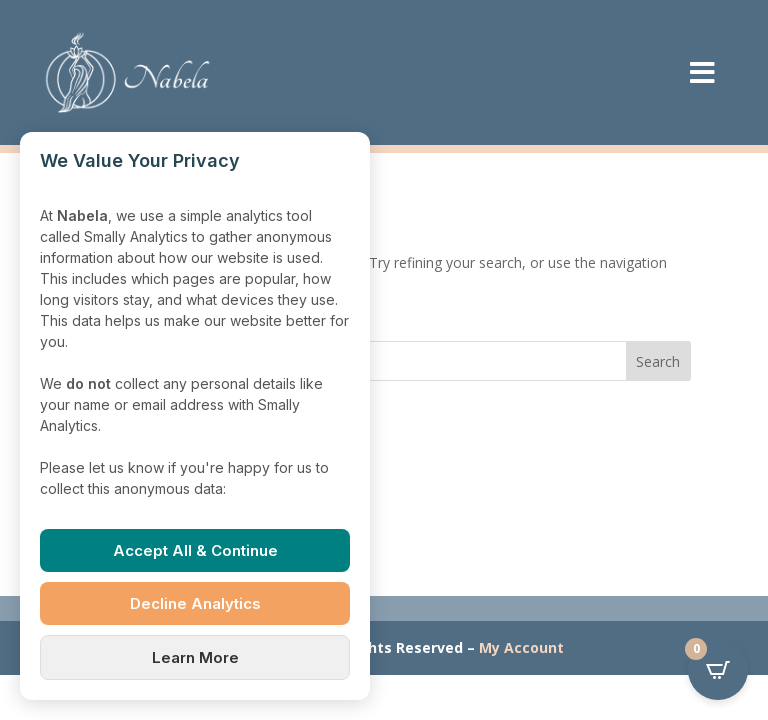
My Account (521, 647)
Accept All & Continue (195, 550)
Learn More (195, 657)
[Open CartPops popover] (718, 670)
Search (658, 361)
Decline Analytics (195, 603)
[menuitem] (702, 72)
